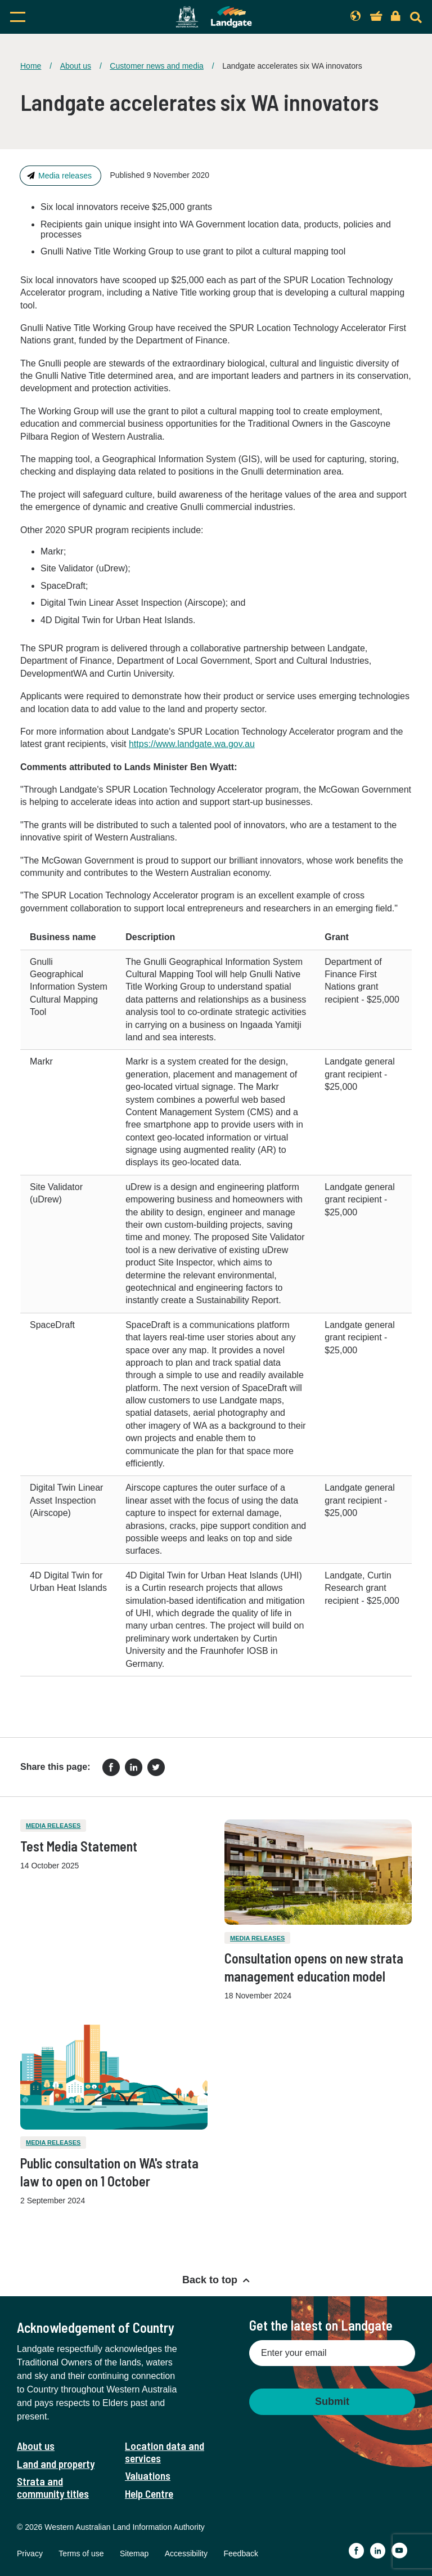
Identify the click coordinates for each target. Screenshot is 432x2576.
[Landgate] (213, 17)
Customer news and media (157, 65)
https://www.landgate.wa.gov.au (192, 744)
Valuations (147, 2475)
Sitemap (134, 2553)
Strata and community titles (53, 2487)
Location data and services (164, 2451)
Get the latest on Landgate (321, 2325)
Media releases (65, 175)
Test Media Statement (78, 1846)
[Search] (416, 17)
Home (30, 65)
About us (75, 65)
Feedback (240, 2553)
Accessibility (186, 2553)
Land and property (55, 2463)
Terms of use (81, 2553)
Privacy (30, 2553)
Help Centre (149, 2493)
